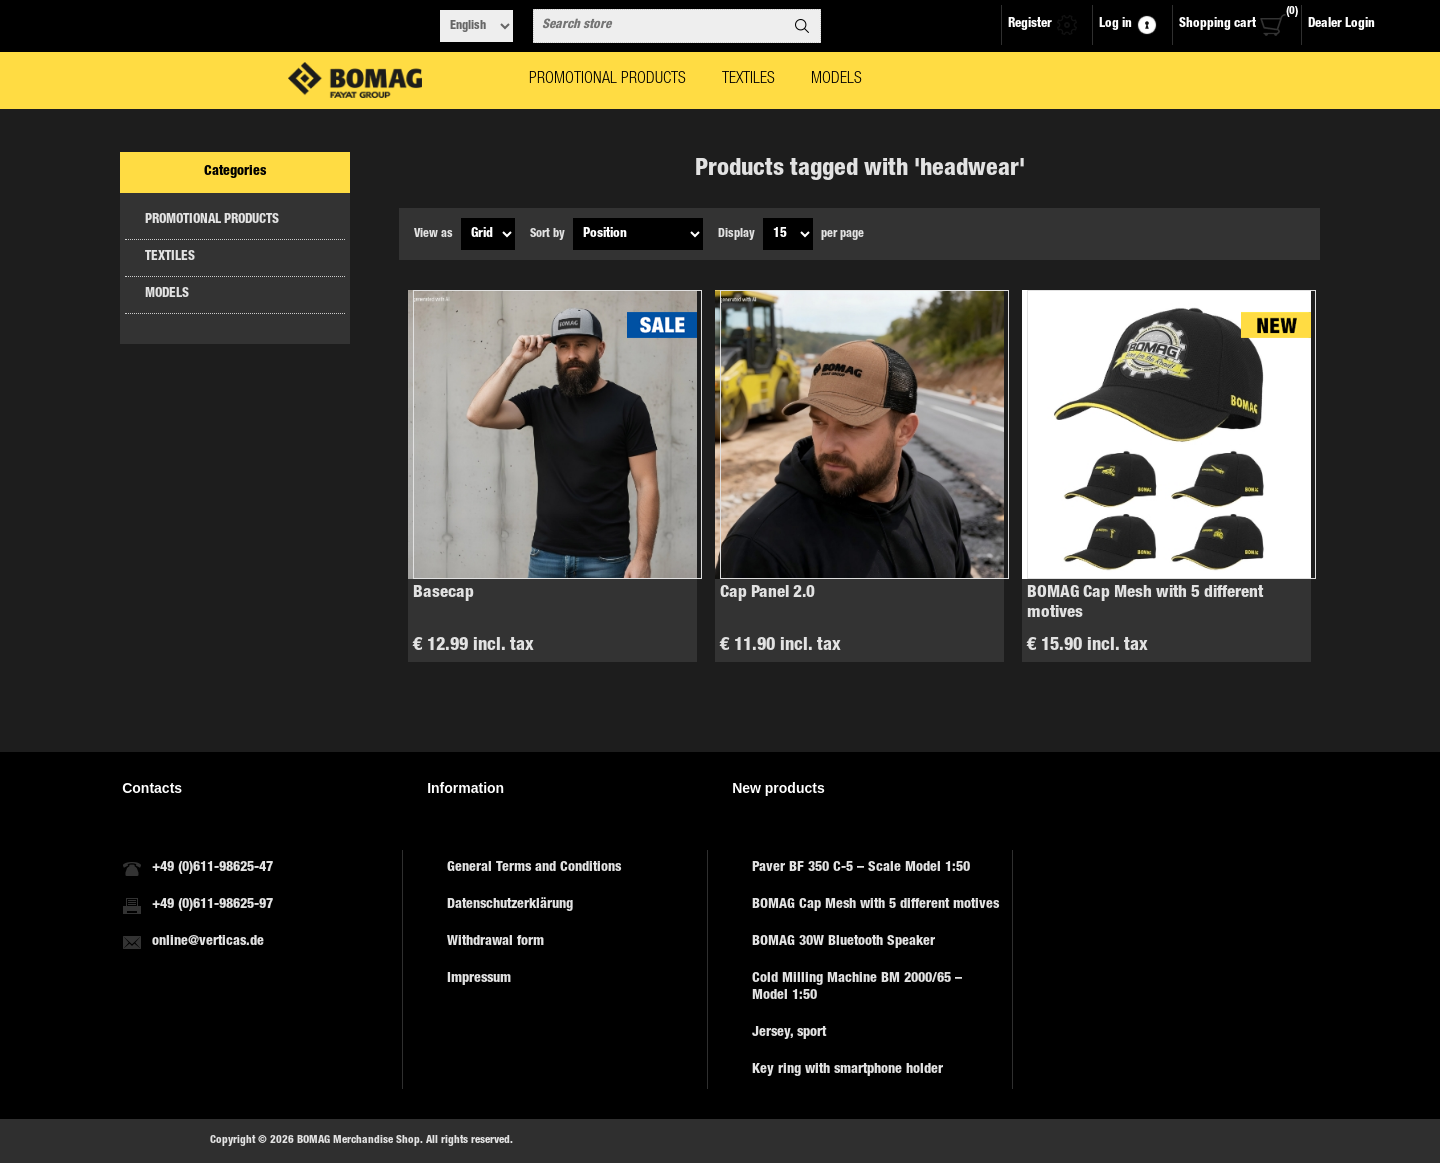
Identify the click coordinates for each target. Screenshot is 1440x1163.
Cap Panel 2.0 (767, 593)
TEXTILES (170, 257)
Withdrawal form (495, 942)
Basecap (443, 593)
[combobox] (659, 26)
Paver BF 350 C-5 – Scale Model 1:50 (861, 868)
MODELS (167, 294)
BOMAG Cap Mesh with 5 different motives (1145, 603)
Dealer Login (1341, 24)
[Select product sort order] (638, 234)
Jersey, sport (789, 1033)
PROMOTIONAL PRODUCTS (212, 220)
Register (1030, 24)
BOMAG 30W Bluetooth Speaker (843, 942)
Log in (1115, 24)
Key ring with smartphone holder (847, 1070)
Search (802, 26)
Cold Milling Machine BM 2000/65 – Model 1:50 (857, 987)
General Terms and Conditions (534, 868)
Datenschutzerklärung (510, 905)
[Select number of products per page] (788, 234)
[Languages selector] (476, 26)
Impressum (479, 979)
